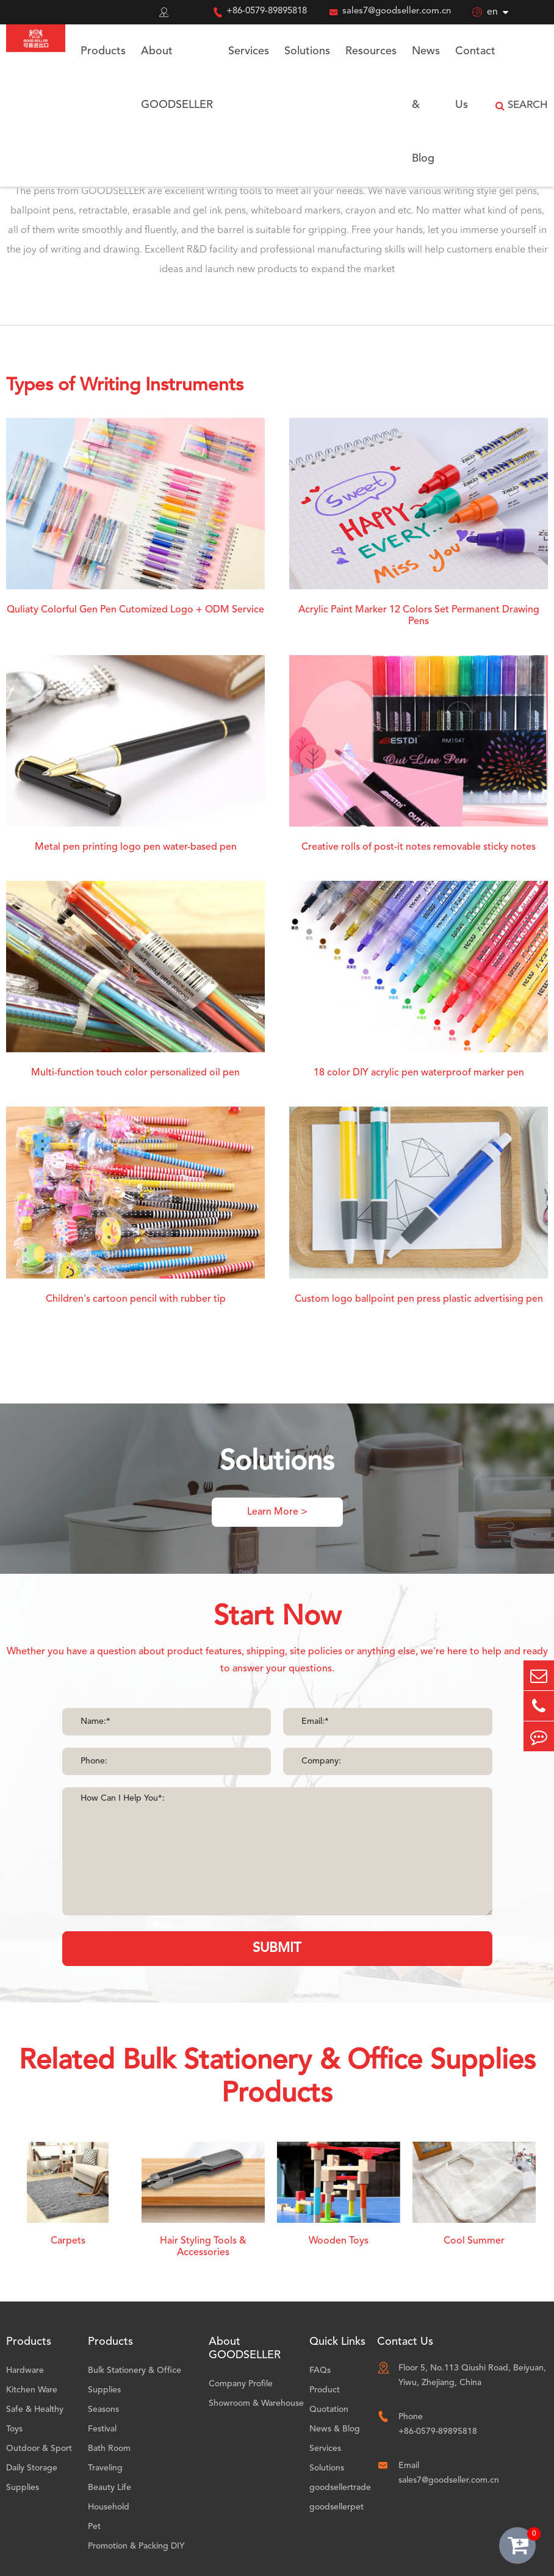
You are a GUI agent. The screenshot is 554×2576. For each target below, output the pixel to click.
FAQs (320, 2370)
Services (248, 51)
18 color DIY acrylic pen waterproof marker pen (419, 1073)
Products (103, 51)
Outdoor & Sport (39, 2448)
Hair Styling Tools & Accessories (203, 2247)
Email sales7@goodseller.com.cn (448, 2473)
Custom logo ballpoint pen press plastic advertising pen (419, 1299)
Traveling (105, 2468)
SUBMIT (277, 1948)
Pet (94, 2526)
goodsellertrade (340, 2487)
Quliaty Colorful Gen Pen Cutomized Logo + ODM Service (135, 610)
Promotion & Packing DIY (136, 2546)
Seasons (103, 2409)
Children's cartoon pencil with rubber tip (136, 1299)
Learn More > (277, 1512)
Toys (14, 2429)
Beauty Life (109, 2487)
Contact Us (475, 78)
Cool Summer (474, 2241)
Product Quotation (328, 2400)
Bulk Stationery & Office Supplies (134, 2380)
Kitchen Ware (31, 2390)
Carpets (68, 2241)
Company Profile (241, 2384)
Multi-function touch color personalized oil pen (135, 1073)
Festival (102, 2429)
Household (108, 2507)
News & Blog (426, 105)
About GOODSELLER (177, 78)
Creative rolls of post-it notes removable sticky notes (418, 847)
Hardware (25, 2370)
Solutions (307, 51)
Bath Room (109, 2448)
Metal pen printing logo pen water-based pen (136, 847)
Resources (371, 51)
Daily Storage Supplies (31, 2478)
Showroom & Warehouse (256, 2403)
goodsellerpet (336, 2507)
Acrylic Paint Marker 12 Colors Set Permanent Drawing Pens (418, 615)
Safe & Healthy (34, 2409)
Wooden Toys (339, 2241)
